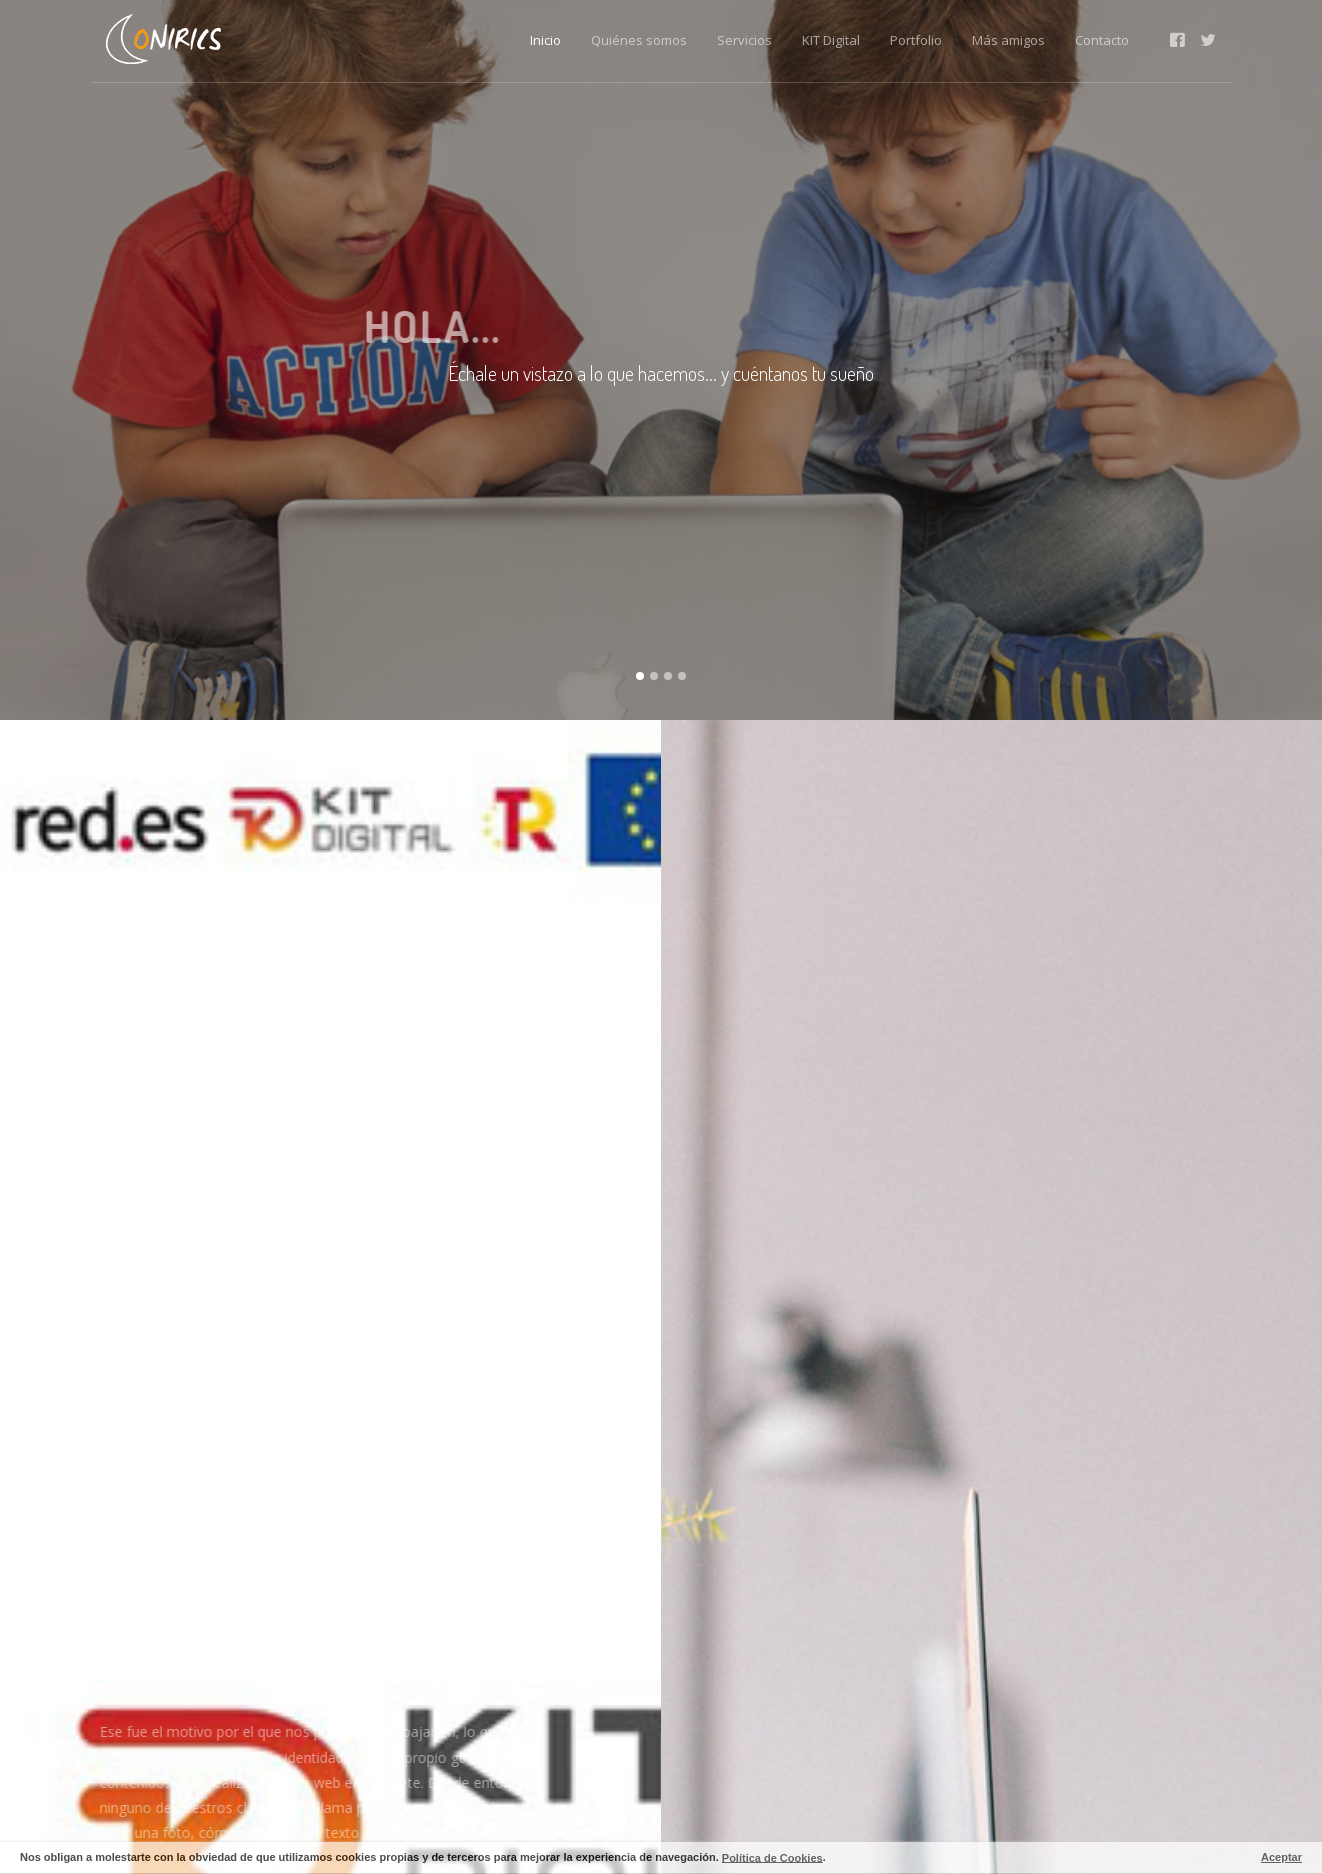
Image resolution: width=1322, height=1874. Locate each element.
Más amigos (1008, 40)
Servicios (744, 40)
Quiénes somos (639, 40)
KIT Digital (831, 40)
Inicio (545, 40)
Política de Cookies (772, 1857)
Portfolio (916, 40)
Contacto (1102, 40)
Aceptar (1281, 1857)
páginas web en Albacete (328, 1782)
